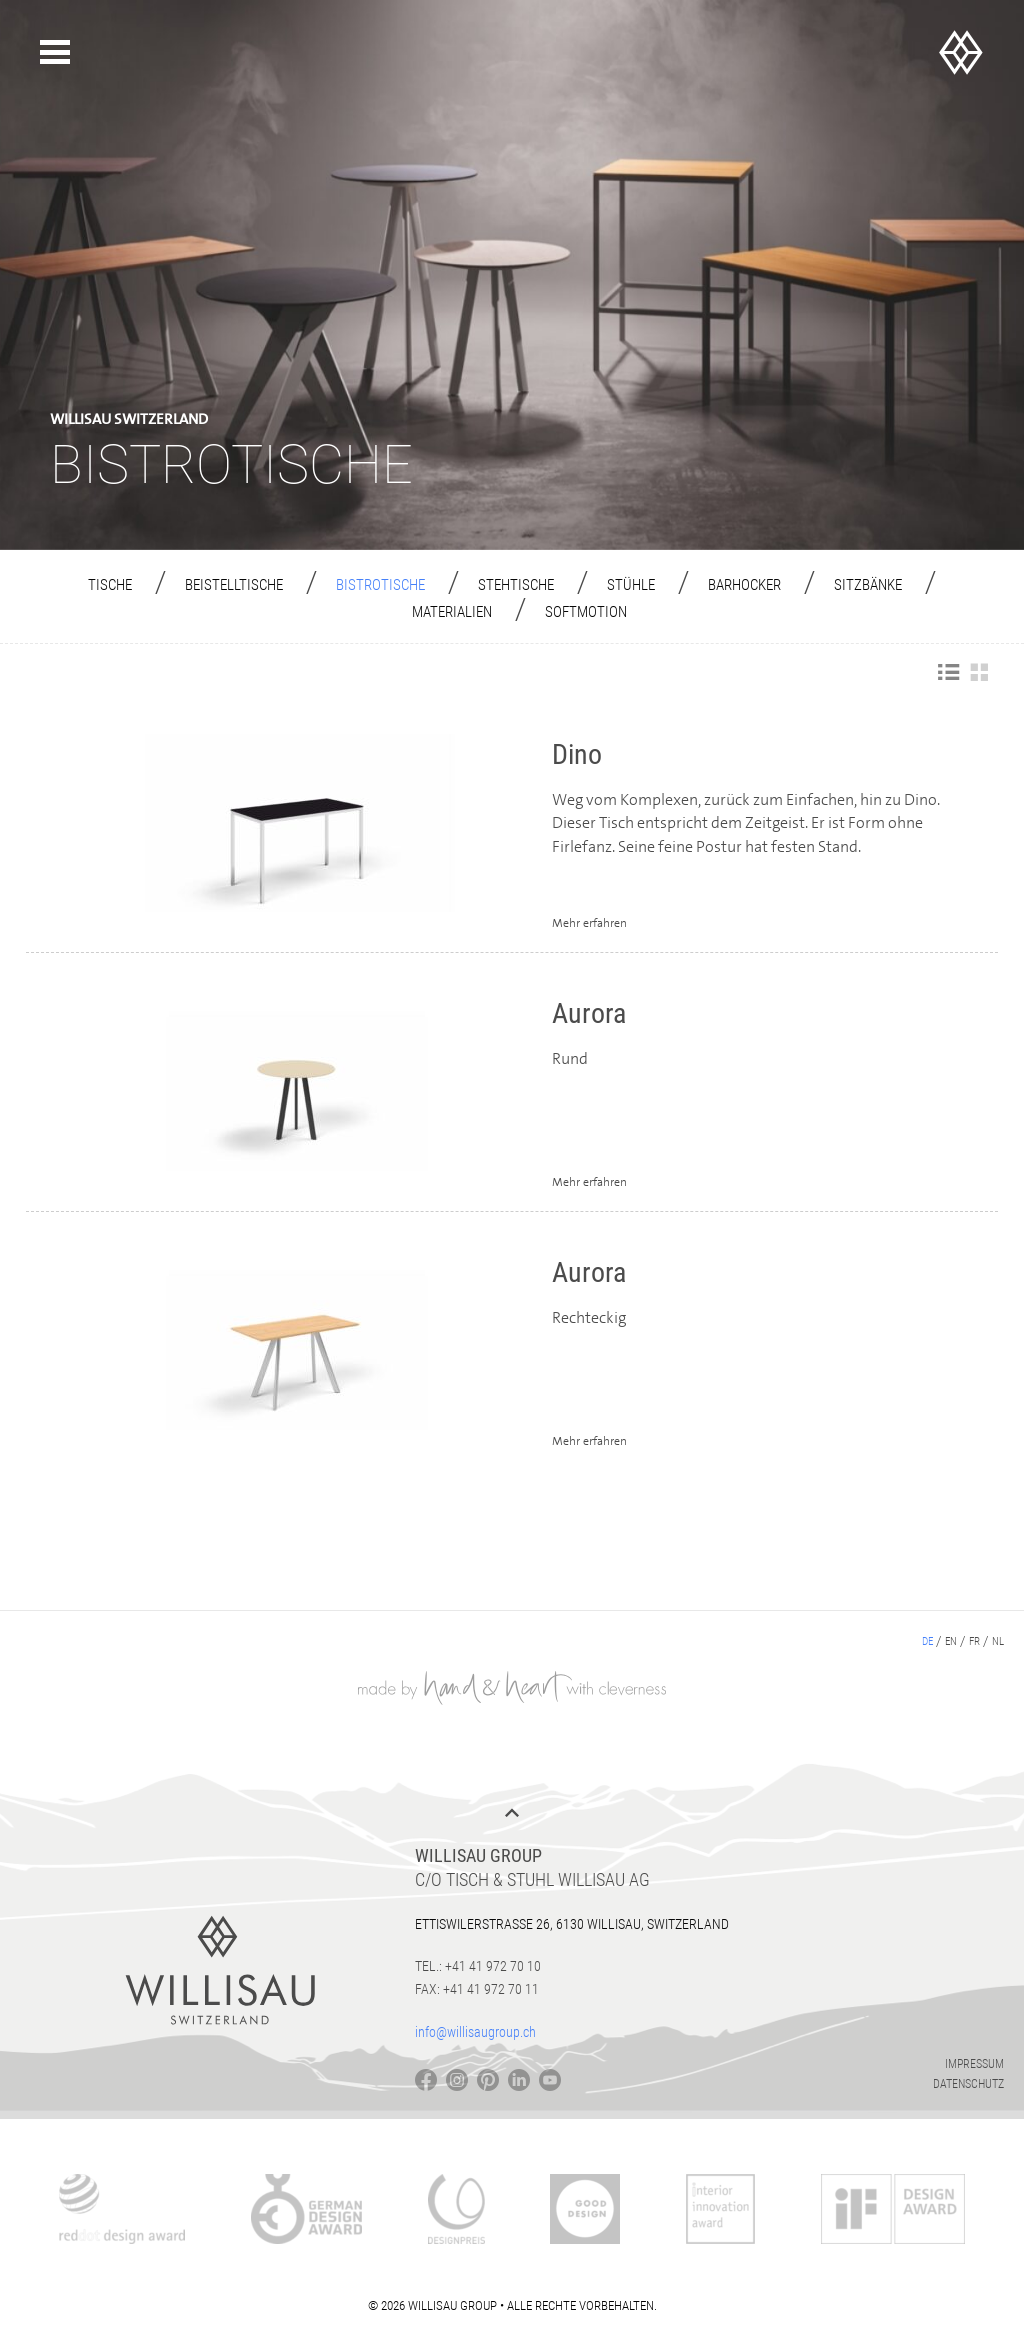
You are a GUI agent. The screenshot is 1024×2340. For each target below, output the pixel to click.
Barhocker (744, 585)
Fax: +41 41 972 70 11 (477, 1989)
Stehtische (516, 585)
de (927, 1641)
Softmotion (586, 612)
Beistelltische (234, 585)
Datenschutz (968, 2084)
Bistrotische (380, 585)
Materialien (452, 612)
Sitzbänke (868, 585)
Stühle (631, 585)
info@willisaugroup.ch (475, 2032)
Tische (110, 585)
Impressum (974, 2064)
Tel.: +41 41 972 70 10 (478, 1966)
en (951, 1641)
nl (998, 1641)
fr (974, 1641)
